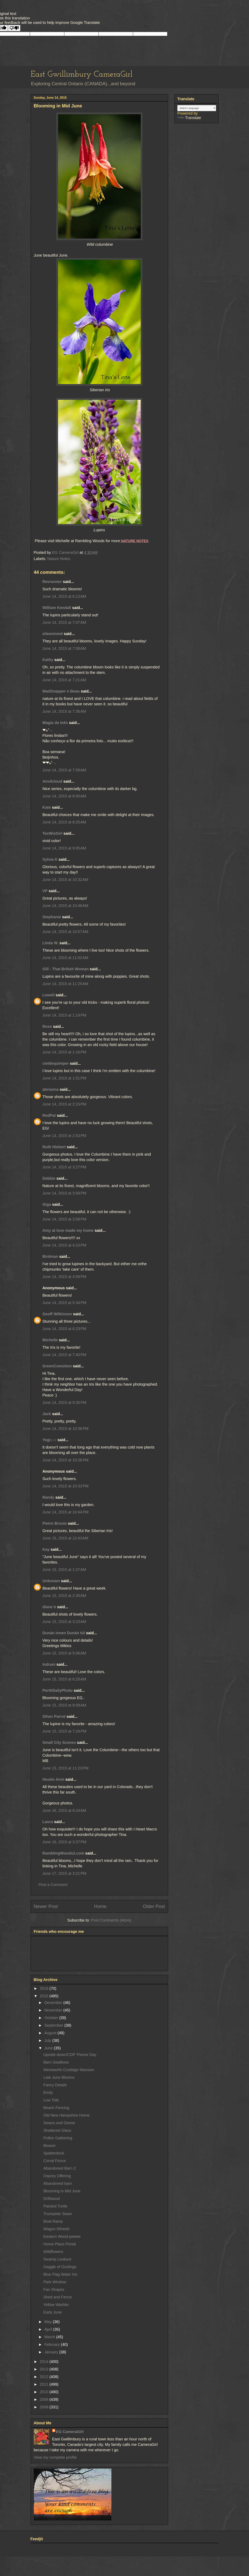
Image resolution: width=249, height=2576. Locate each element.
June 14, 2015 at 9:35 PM (64, 1402)
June (49, 2048)
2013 (44, 2369)
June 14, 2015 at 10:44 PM (65, 1512)
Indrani (49, 1664)
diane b (49, 1607)
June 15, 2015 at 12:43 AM (65, 1538)
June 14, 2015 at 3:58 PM (64, 1219)
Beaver (49, 2145)
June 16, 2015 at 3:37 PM (64, 1842)
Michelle (50, 1340)
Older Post (154, 1906)
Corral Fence (54, 2161)
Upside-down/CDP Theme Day (69, 2054)
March (50, 2337)
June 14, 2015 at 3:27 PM (64, 1167)
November (53, 2010)
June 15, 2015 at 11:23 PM (65, 1768)
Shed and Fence (57, 2297)
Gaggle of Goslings (59, 2267)
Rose (47, 1026)
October (51, 2018)
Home (100, 1906)
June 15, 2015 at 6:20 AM (64, 1679)
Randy (48, 1497)
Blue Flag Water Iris (60, 2274)
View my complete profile (55, 2457)
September (54, 2025)
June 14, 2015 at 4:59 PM (64, 1276)
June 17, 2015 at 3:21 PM (64, 1873)
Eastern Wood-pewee (62, 2236)
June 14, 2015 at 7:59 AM (64, 770)
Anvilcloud (52, 781)
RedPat (49, 1115)
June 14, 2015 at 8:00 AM (64, 796)
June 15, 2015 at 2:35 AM (64, 1595)
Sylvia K (50, 859)
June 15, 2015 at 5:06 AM (64, 1653)
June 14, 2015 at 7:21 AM (64, 680)
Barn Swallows (56, 2062)
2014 (44, 2361)
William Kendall (57, 607)
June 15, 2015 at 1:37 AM (64, 1569)
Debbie (49, 1178)
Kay (46, 1549)
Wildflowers (53, 2251)
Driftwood (51, 2198)
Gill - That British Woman (66, 969)
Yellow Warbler (56, 2304)
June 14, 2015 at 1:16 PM (64, 1052)
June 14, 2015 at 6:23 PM (64, 1329)
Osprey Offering (57, 2176)
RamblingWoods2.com (63, 1853)
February (52, 2344)
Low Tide (51, 2100)
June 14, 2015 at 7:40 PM (64, 1355)
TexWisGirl (52, 833)
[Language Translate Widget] (196, 108)
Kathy (48, 660)
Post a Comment (53, 1885)
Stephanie (52, 917)
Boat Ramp (53, 2221)
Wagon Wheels (56, 2229)
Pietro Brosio (55, 1523)
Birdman (50, 1256)
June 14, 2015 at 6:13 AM (64, 596)
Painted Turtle (55, 2206)
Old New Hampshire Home (66, 2115)
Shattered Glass (57, 2130)
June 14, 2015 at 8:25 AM (64, 822)
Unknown (51, 1581)
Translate (189, 118)
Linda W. (50, 943)
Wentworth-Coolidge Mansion (68, 2070)
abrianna (51, 1089)
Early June (52, 2312)
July (48, 2040)
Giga (47, 1204)
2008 (44, 2407)
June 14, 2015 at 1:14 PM (64, 1015)
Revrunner (52, 581)
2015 (44, 1996)
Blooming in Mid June (62, 2191)
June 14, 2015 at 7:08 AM (64, 648)
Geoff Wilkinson (57, 1314)
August (50, 2033)
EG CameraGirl (70, 2432)
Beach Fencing (56, 2108)
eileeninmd (53, 634)
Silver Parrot (54, 1716)
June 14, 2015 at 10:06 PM (65, 1428)
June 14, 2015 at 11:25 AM (65, 984)
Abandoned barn (57, 2183)
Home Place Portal (59, 2244)
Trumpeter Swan (57, 2214)
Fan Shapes (53, 2289)
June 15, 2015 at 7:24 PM (64, 1731)
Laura (48, 1822)
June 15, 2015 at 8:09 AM (64, 1705)
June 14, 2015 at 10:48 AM (65, 905)
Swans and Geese (59, 2123)
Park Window (54, 2282)
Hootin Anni (53, 1779)
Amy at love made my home (68, 1230)
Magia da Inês (55, 722)
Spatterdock (53, 2153)
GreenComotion (57, 1366)
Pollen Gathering (57, 2138)
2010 (44, 2392)
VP (45, 891)
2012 (44, 2377)
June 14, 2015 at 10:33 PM (65, 1486)
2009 (44, 2399)
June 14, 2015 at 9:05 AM (64, 848)
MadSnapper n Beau (61, 691)
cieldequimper (56, 1063)
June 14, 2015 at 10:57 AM (65, 932)
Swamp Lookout (57, 2259)
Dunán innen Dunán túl (64, 1633)
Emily (48, 2092)
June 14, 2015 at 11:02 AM (65, 958)
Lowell (49, 995)
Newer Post (46, 1906)
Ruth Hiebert (54, 1147)
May (48, 2322)
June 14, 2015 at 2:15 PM (64, 1104)
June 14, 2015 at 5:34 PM (64, 1303)
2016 (44, 1988)
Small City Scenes (59, 1742)
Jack (47, 1414)
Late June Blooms (59, 2077)
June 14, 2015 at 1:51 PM (64, 1078)
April (48, 2329)
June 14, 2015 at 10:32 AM (65, 879)
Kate (47, 807)
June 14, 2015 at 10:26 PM (65, 1460)
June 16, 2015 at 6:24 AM (64, 1810)
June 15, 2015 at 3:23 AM (64, 1621)
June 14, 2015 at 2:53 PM (64, 1135)
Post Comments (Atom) (111, 1920)
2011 (44, 2384)
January (51, 2352)
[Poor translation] (14, 28)
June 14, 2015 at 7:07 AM (64, 622)
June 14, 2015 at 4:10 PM (64, 1245)
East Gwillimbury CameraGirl (82, 74)
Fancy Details (55, 2085)
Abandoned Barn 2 (59, 2168)
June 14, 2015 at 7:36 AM (64, 711)
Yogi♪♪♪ (49, 1440)
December (53, 2002)
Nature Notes (58, 559)
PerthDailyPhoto (58, 1690)
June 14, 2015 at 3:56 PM (64, 1193)
